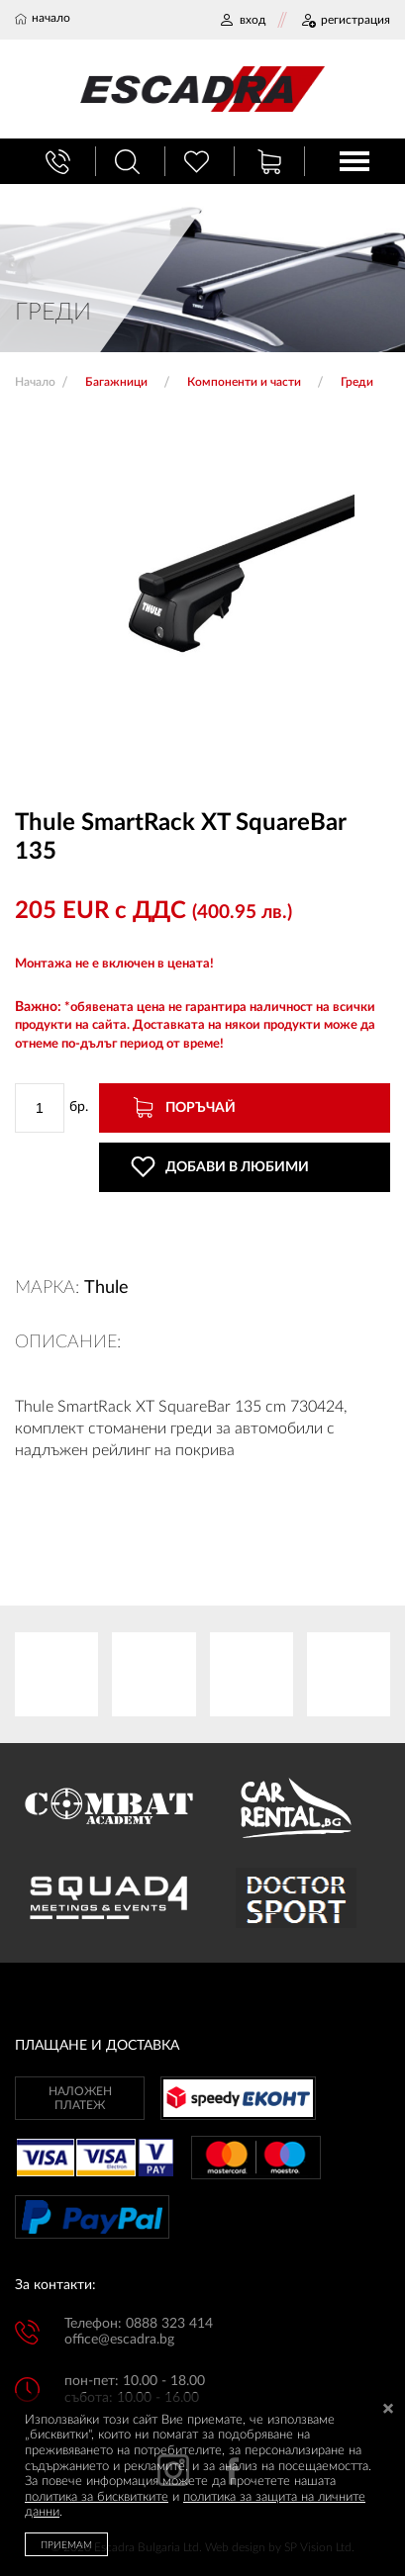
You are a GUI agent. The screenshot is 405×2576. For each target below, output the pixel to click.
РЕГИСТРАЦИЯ (345, 20)
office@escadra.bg (119, 2339)
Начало (35, 382)
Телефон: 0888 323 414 (138, 2324)
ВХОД (242, 20)
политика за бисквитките (96, 2497)
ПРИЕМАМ (66, 2545)
